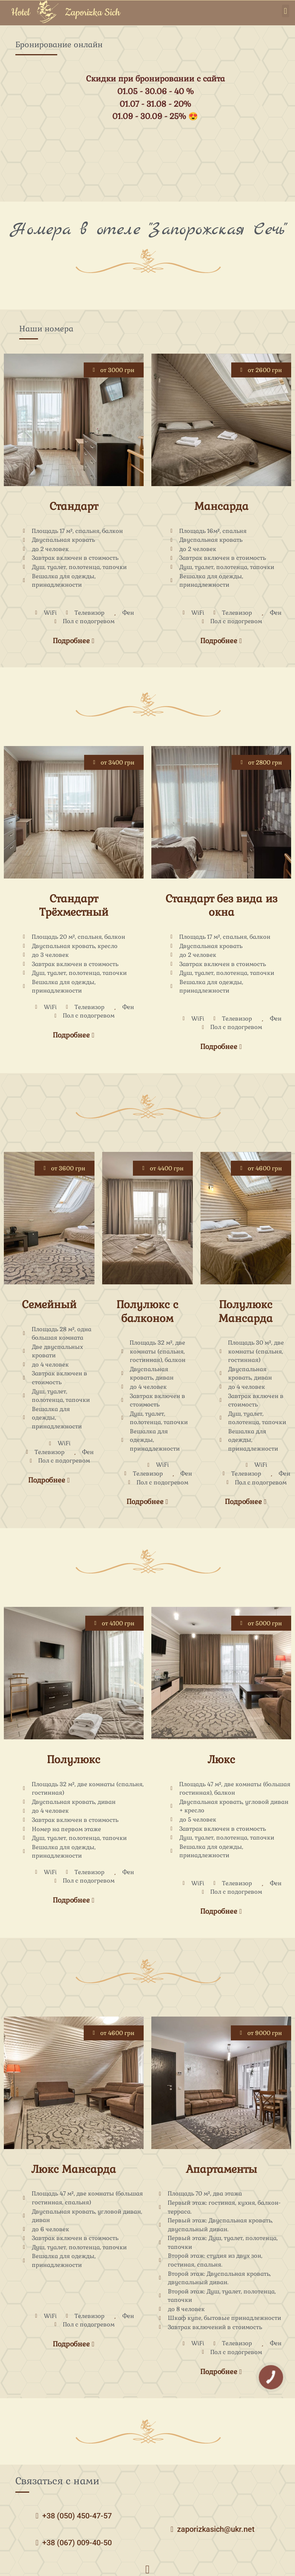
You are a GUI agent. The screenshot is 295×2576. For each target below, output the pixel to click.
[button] (285, 11)
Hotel (20, 12)
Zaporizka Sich (92, 12)
